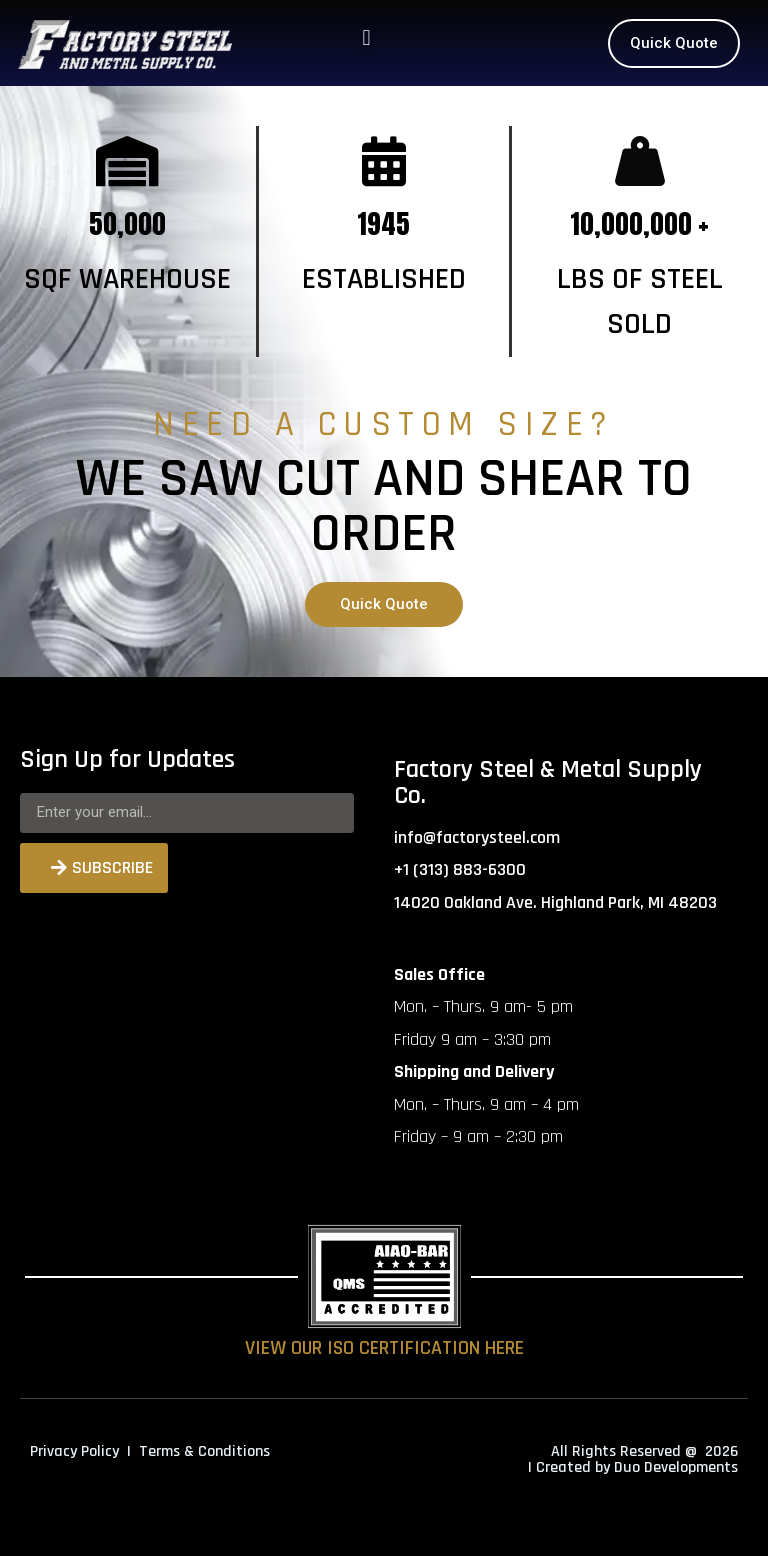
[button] (366, 38)
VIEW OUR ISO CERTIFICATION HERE (384, 1348)
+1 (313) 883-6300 (460, 869)
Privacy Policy (74, 1451)
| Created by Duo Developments (633, 1467)
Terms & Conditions (204, 1451)
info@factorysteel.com (477, 837)
